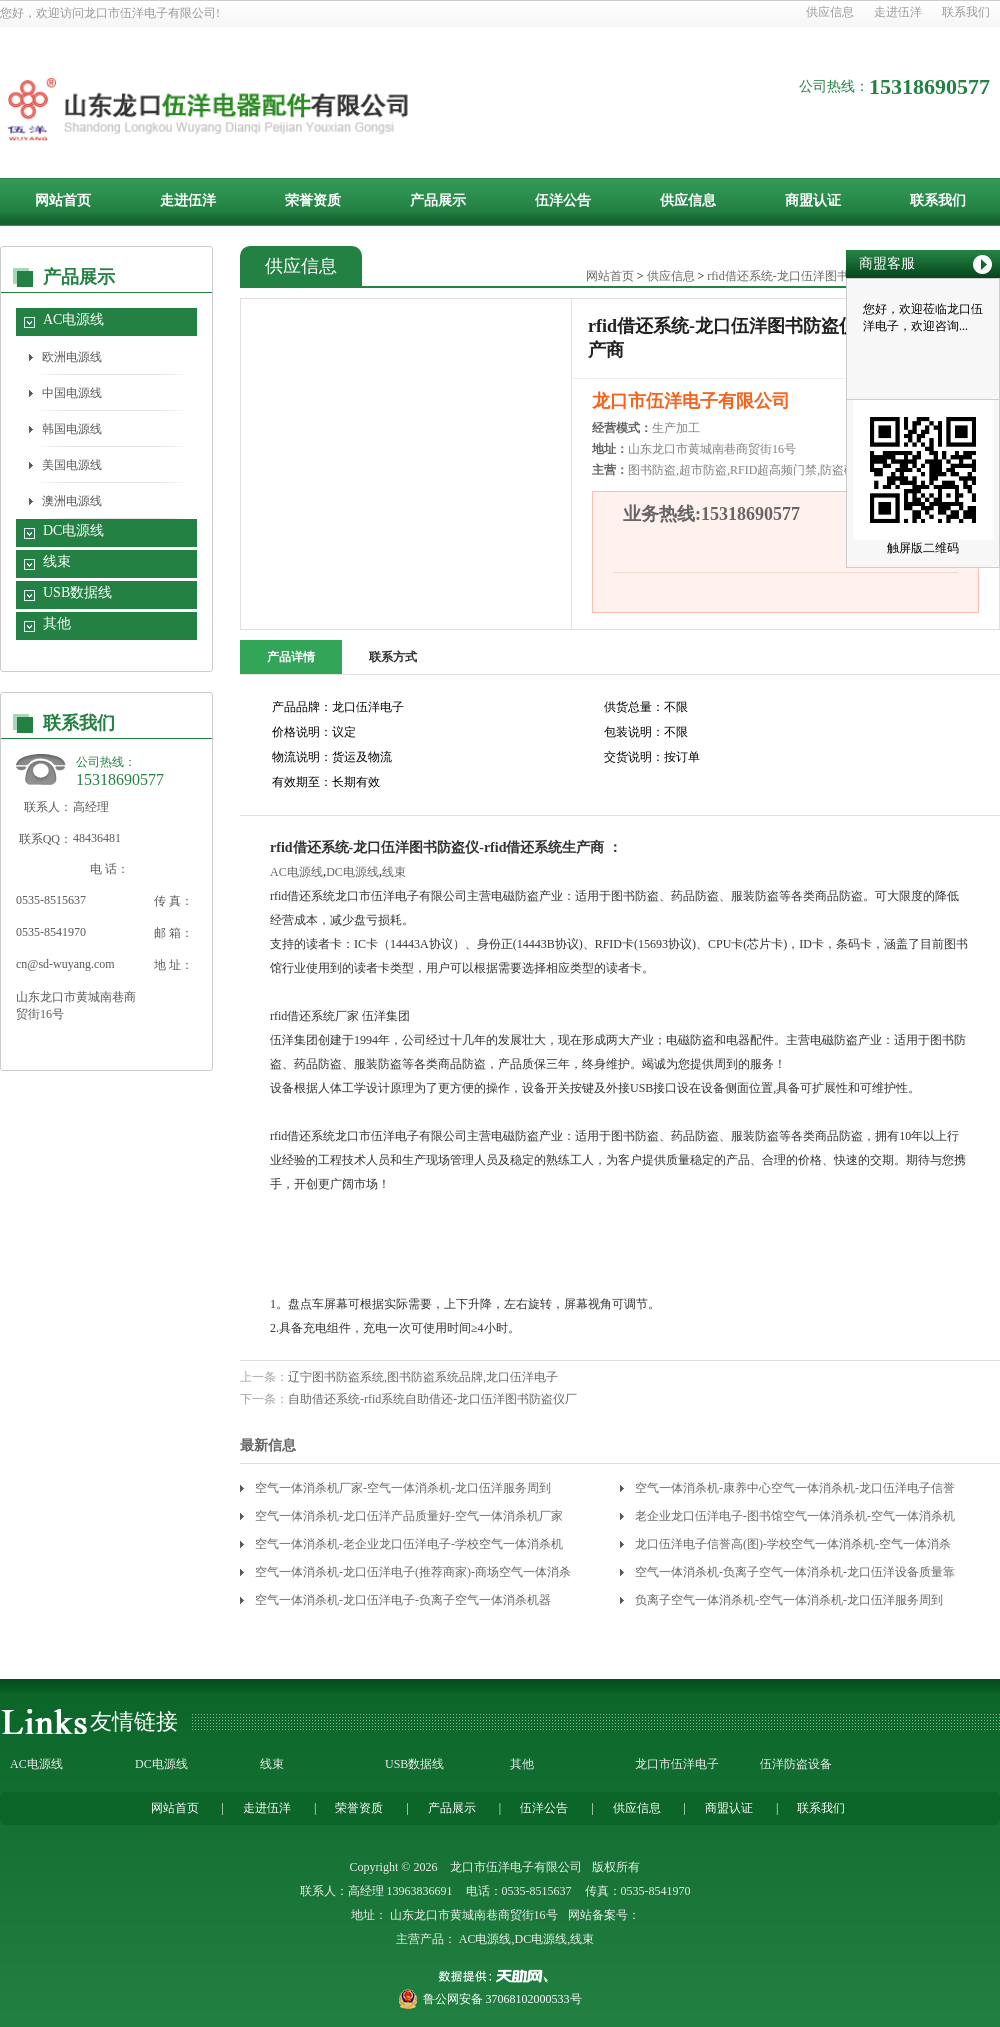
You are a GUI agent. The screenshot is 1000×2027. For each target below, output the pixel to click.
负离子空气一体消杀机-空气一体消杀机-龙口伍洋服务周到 (789, 1600)
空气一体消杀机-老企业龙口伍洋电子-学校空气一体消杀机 (409, 1544)
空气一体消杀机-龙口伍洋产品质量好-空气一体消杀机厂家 (409, 1516)
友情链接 (134, 1721)
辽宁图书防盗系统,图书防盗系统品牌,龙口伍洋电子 (423, 1377)
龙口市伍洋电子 (677, 1764)
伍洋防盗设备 (796, 1764)
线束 (57, 561)
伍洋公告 (563, 200)
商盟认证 (813, 200)
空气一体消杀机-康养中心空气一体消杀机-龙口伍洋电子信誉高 (795, 1491)
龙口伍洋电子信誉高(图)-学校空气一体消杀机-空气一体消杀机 (793, 1547)
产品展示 (438, 200)
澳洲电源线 (72, 501)
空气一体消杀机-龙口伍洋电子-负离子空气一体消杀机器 (403, 1600)
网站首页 (63, 200)
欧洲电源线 (72, 357)
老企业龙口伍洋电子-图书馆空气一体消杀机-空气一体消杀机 (795, 1516)
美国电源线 (72, 465)
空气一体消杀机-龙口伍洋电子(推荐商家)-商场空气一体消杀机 (413, 1575)
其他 (57, 623)
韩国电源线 (72, 429)
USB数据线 (77, 592)
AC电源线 (73, 319)
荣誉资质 (313, 200)
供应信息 (830, 12)
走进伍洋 (898, 12)
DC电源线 (73, 530)
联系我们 (966, 12)
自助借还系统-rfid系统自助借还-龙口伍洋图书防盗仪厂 (432, 1399)
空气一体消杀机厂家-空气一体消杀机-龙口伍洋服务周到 (403, 1488)
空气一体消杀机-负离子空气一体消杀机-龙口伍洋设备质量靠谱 (795, 1575)
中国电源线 (72, 393)
